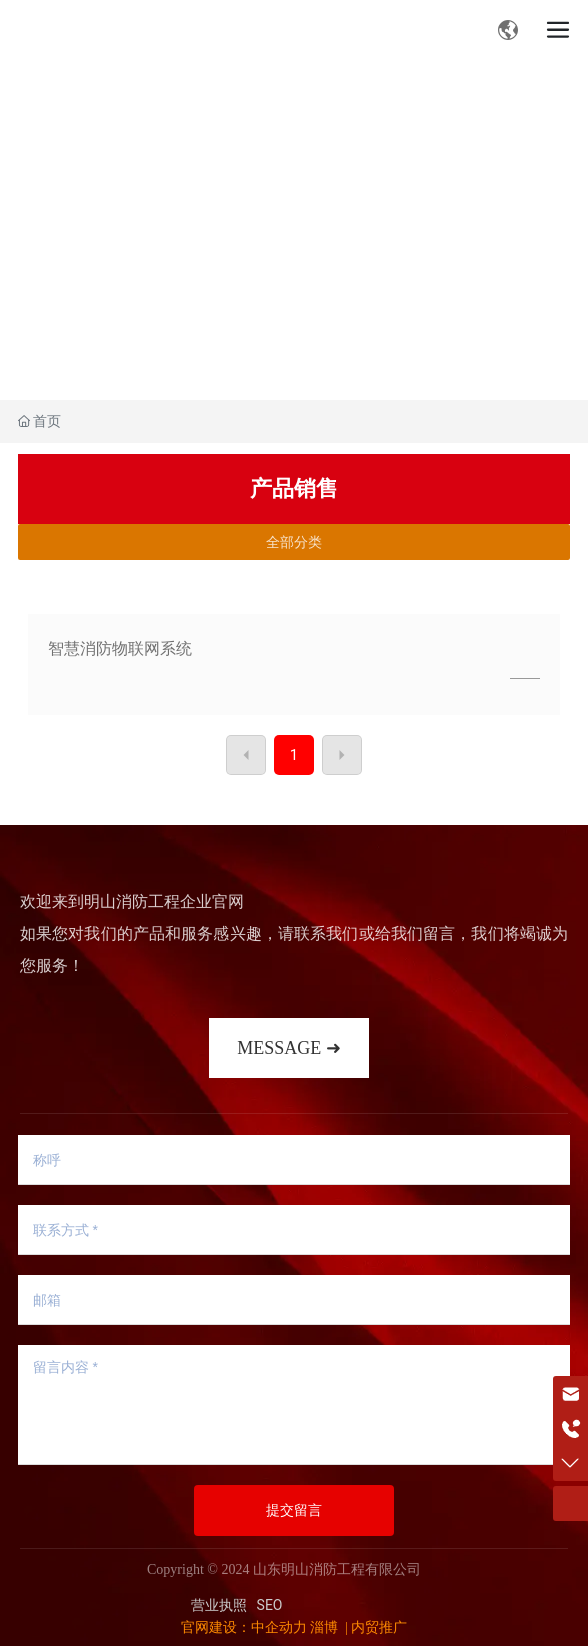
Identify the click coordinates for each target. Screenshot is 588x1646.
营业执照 (219, 1605)
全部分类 (294, 542)
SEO (270, 1605)
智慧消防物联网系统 (120, 648)
